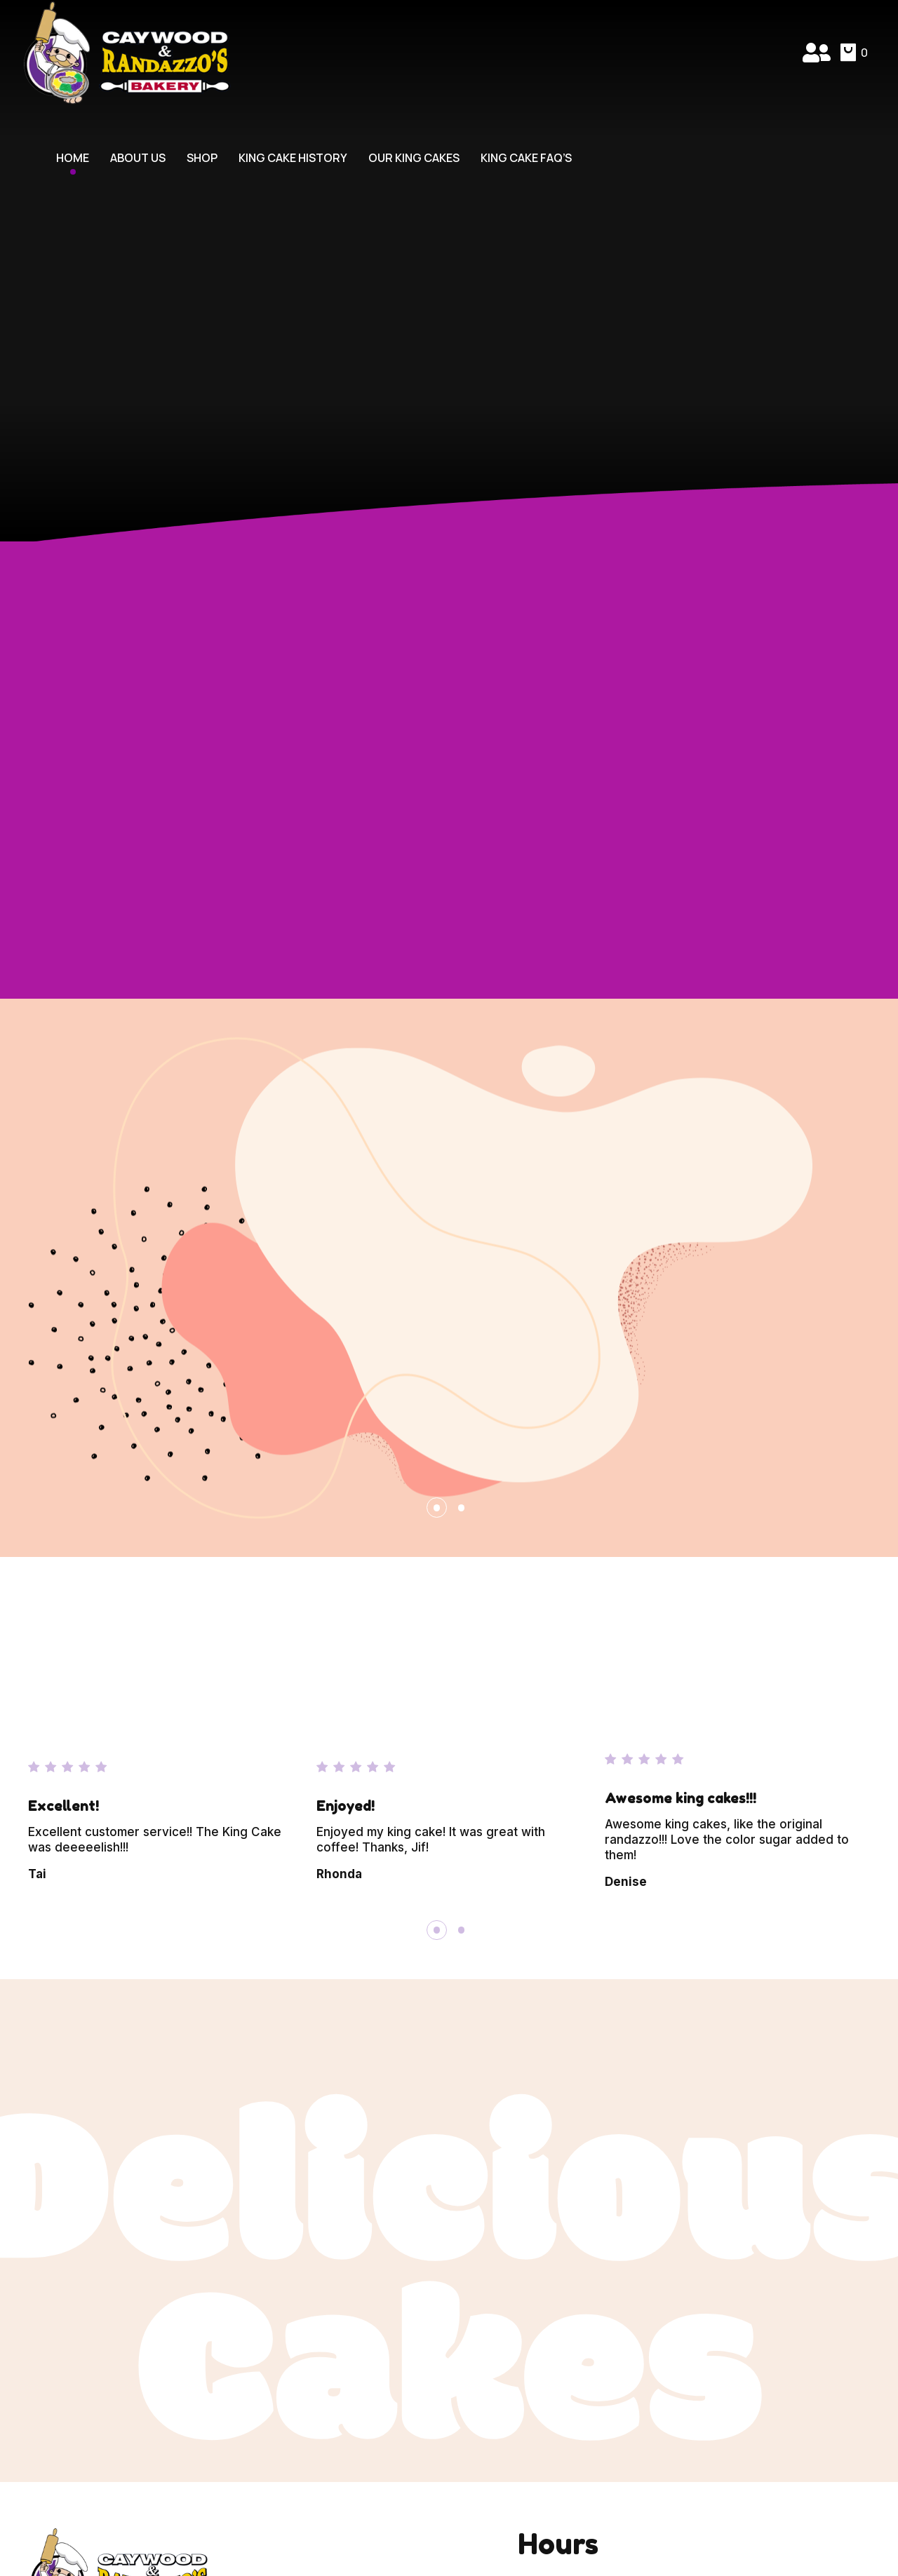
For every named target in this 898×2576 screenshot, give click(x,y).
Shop (202, 158)
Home (72, 158)
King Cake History (293, 158)
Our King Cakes (414, 158)
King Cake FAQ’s (526, 158)
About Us (138, 158)
